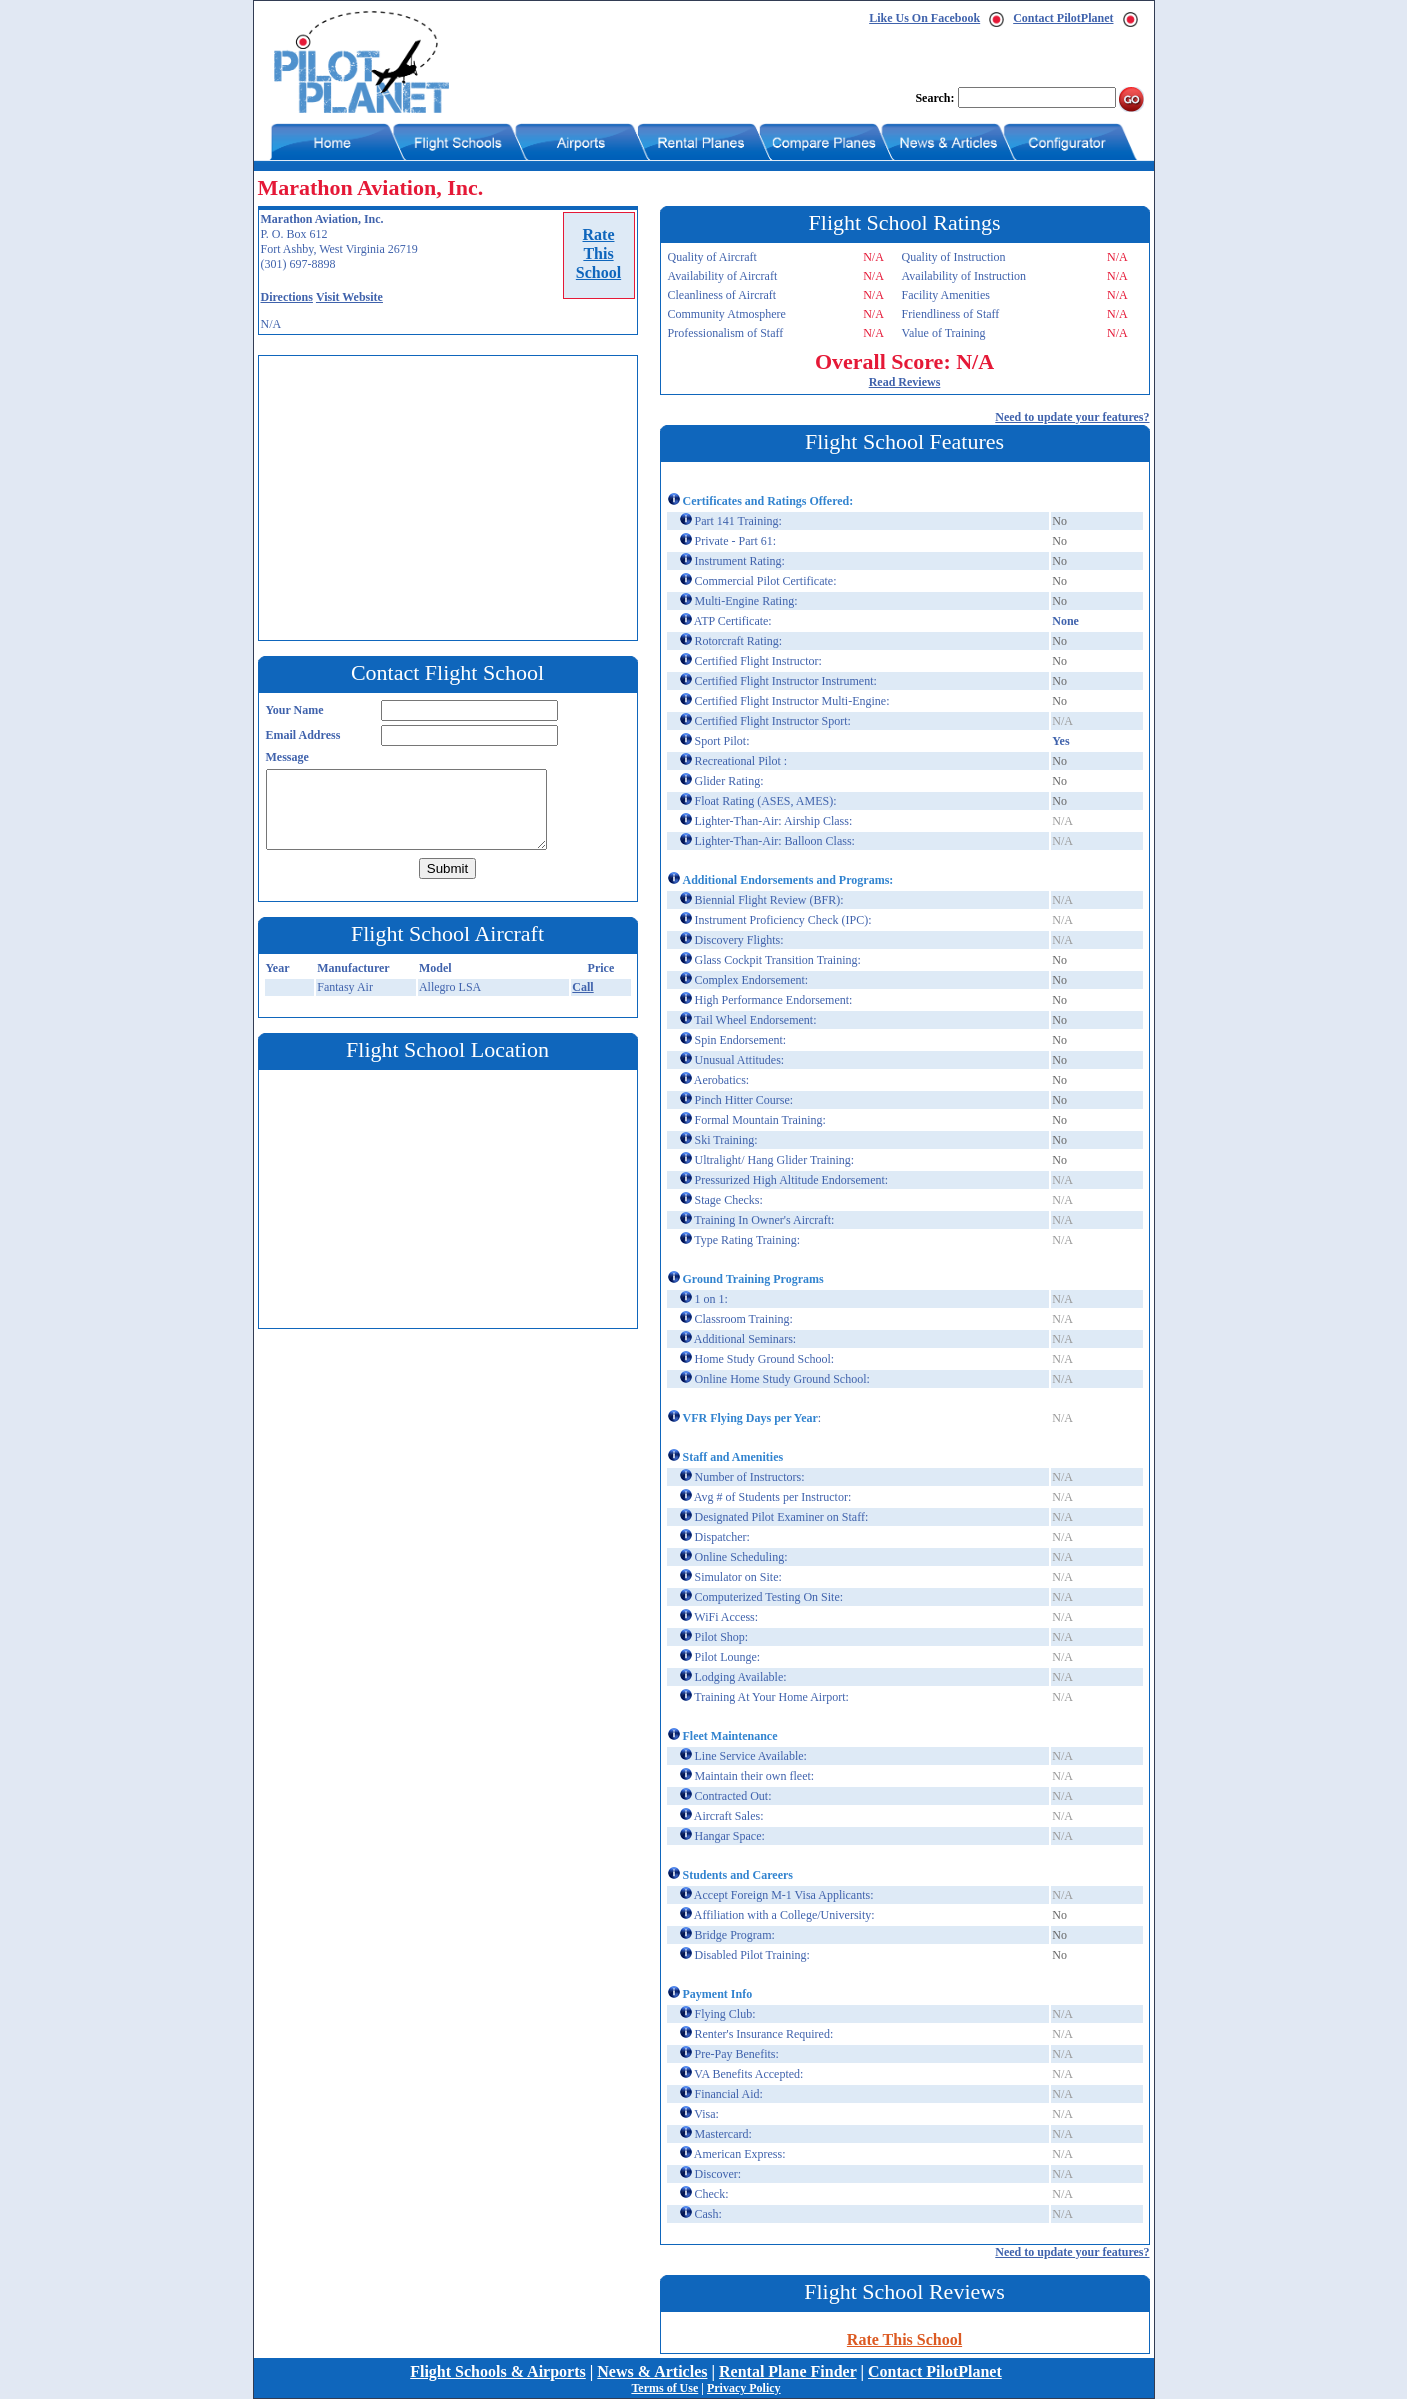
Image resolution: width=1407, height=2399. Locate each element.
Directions (287, 297)
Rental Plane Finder (787, 2371)
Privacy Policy (744, 2388)
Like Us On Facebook (924, 18)
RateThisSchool (598, 253)
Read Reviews (905, 382)
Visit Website (349, 297)
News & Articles (652, 2371)
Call (582, 987)
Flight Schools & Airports (498, 2371)
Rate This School (904, 2339)
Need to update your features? (1072, 417)
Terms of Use (664, 2388)
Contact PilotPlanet (1063, 18)
